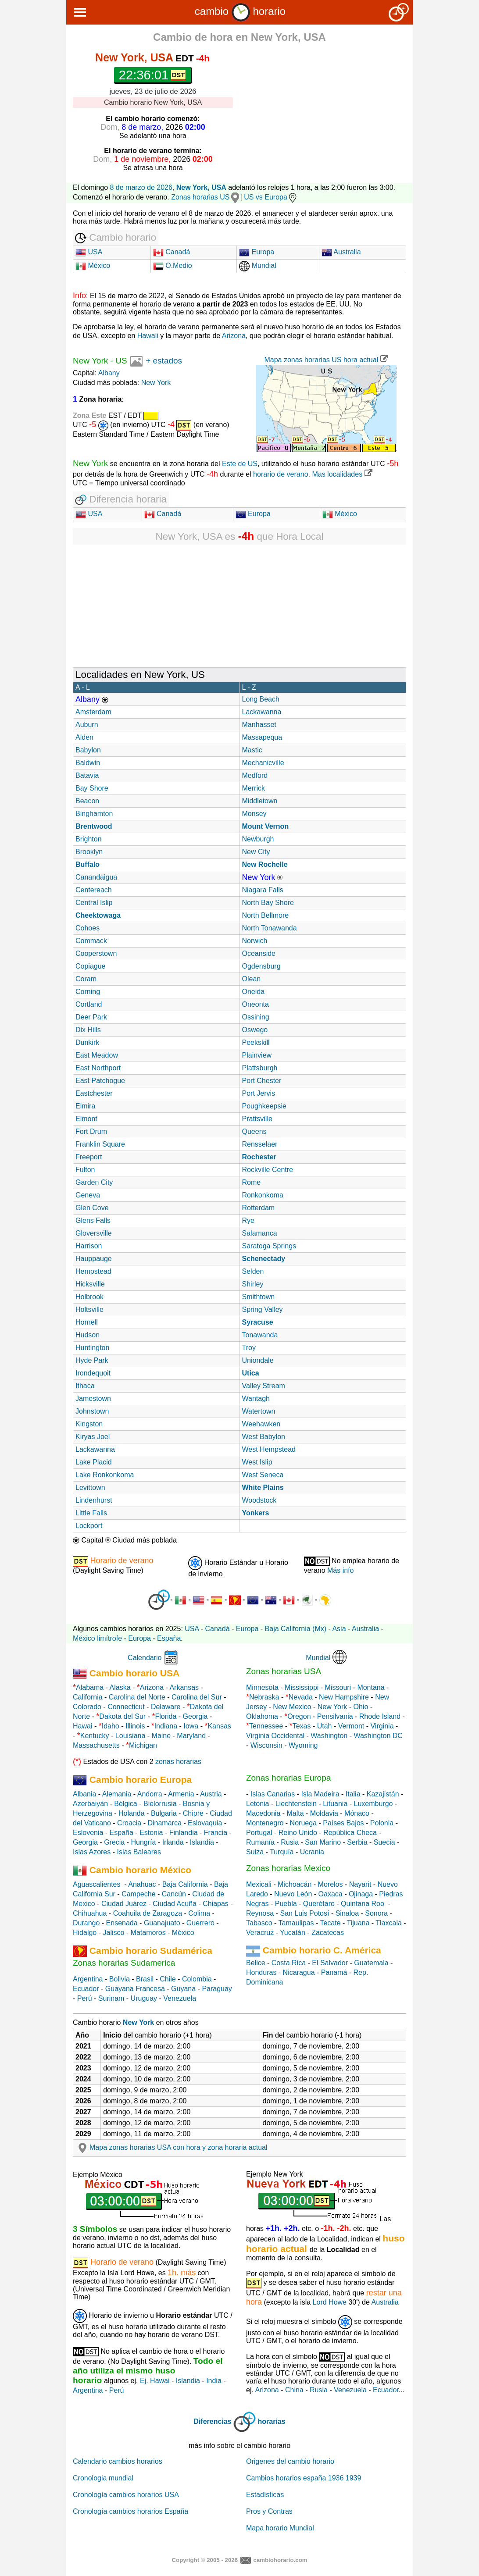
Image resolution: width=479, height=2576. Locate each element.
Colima (199, 1913)
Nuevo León (293, 1894)
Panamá (334, 1972)
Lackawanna (262, 712)
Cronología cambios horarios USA (126, 2494)
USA (88, 252)
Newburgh (258, 839)
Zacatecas (327, 1932)
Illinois (135, 1726)
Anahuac (142, 1884)
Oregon (299, 1716)
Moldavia (324, 1813)
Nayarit (360, 1884)
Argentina (88, 1979)
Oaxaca (330, 1894)
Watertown (258, 1411)
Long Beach (260, 699)
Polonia (381, 1823)
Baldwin (87, 762)
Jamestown (93, 1398)
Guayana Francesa (135, 1988)
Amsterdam (93, 712)
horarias (272, 2421)
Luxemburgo (373, 1803)
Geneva (87, 1195)
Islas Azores (92, 1852)
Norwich (255, 940)
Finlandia (183, 1832)
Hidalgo (85, 1932)
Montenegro (264, 1823)
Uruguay (144, 1998)
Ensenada (122, 1923)
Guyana (183, 1988)
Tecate (330, 1923)
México (92, 265)
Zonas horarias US (200, 197)
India (214, 2380)
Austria (211, 1794)
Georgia (195, 1716)
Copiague (90, 966)
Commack (91, 940)
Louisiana (130, 1735)
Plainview (257, 1055)
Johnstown (92, 1411)
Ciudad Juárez (124, 1903)
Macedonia (263, 1813)
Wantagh (256, 1398)
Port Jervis (258, 1093)
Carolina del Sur (197, 1697)
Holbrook (89, 1296)
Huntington (92, 1347)
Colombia (197, 1979)
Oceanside (259, 953)
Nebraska (264, 1697)
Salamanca (259, 1233)
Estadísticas (265, 2494)
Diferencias (212, 2421)
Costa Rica (289, 1963)
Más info (340, 1570)
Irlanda (173, 1842)
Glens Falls (93, 1220)
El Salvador (330, 1963)
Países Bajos (343, 1823)
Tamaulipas (296, 1923)
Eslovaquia (205, 1823)
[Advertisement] (329, 110)
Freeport (88, 1157)
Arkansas (184, 1687)
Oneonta (255, 1004)
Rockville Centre (267, 1169)
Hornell (86, 1322)
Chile (167, 1979)
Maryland (191, 1735)
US (121, 360)
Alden (84, 737)
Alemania (117, 1794)
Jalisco (113, 1932)
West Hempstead (269, 1449)
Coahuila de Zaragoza (147, 1913)
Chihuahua (90, 1913)
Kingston (89, 1424)
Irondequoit (93, 1373)
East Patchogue (100, 1080)
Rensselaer (260, 1144)
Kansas (219, 1726)
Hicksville (90, 1284)
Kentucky (94, 1735)
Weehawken (261, 1424)
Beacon (87, 801)
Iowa (190, 1726)
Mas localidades (342, 474)
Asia (339, 1628)
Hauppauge (93, 1258)
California (88, 1697)
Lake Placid (93, 1462)
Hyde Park (91, 1360)
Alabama (90, 1687)
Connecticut (126, 1706)
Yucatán (292, 1932)
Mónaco (356, 1813)
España (169, 1638)
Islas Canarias (272, 1794)
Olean (251, 979)
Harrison (88, 1246)
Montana (370, 1687)
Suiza (255, 1852)
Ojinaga (361, 1894)
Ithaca (85, 1386)
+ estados (164, 360)
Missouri (338, 1687)
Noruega (303, 1823)
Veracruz (260, 1932)
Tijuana (358, 1923)
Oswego (255, 1029)
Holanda (131, 1813)
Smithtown (258, 1296)
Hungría (143, 1842)
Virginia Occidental (275, 1735)
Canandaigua (96, 877)
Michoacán (294, 1884)
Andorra (149, 1794)
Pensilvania (335, 1716)
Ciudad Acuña (175, 1903)
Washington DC (378, 1735)
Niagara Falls (262, 890)
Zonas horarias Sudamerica (124, 1962)
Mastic (252, 750)
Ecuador (86, 1988)
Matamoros (148, 1932)
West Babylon (263, 1436)
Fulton (85, 1169)
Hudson (87, 1335)
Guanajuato (162, 1923)
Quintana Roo (362, 1903)
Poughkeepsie (264, 1106)
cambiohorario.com (280, 2559)
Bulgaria (164, 1813)
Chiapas (216, 1903)
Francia (215, 1832)
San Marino (323, 1842)
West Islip (257, 1462)
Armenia (181, 1794)
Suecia (384, 1842)
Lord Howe (330, 2302)
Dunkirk (87, 1042)
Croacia (129, 1823)
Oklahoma (262, 1716)
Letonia (257, 1803)
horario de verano (280, 474)
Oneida (253, 991)
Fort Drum (91, 1131)
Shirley (253, 1284)
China (294, 2390)
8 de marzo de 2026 (141, 187)
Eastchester (93, 1093)
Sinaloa (347, 1913)
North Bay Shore (268, 902)
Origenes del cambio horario (290, 2461)
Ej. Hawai (155, 2380)
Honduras (261, 1972)
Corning (87, 991)
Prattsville (257, 1118)
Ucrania (312, 1852)
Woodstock (259, 1500)
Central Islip (93, 902)
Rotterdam (258, 1207)
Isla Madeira (320, 1794)
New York (90, 360)
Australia (341, 252)
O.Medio (172, 265)
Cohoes (87, 928)
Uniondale (258, 1360)
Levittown (90, 1487)
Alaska (120, 1687)
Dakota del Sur (122, 1716)
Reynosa (260, 1913)
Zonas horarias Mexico (288, 1868)
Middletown (260, 801)
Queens (254, 1131)
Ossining (255, 1017)
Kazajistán (383, 1794)
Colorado (87, 1706)
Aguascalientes (97, 1884)
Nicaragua (299, 1972)
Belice (255, 1963)
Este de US (239, 463)
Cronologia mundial (103, 2478)
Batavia (87, 775)
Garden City (94, 1182)
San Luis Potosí (304, 1913)
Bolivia (119, 1979)
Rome (251, 1182)
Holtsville (89, 1309)
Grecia (114, 1842)
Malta (295, 1813)
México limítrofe (97, 1638)
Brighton (88, 839)
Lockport (88, 1525)
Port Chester (262, 1080)
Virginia (381, 1726)
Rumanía (260, 1842)
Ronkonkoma (262, 1195)
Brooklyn (89, 851)
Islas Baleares (139, 1852)
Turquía (282, 1852)
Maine (161, 1735)
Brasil (145, 1979)
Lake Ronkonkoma (104, 1475)
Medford (255, 775)
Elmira (85, 1106)
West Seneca (263, 1475)
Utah (324, 1726)
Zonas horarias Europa (288, 1777)
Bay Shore (91, 788)
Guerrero (200, 1923)
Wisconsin (266, 1745)
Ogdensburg (261, 966)
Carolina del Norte (136, 1697)
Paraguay (217, 1988)
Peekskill (256, 1042)
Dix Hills (88, 1029)
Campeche (138, 1894)
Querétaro (319, 1903)
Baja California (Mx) (295, 1628)
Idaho (110, 1726)
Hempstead (93, 1271)
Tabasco (259, 1923)
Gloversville (93, 1233)
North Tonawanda (269, 928)
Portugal (259, 1832)
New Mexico (292, 1706)
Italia (353, 1794)
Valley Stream (263, 1386)
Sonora (376, 1913)
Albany (109, 373)
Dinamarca (164, 1823)
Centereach (93, 890)
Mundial (257, 265)
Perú (84, 1998)
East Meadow (96, 1055)
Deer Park (91, 1017)
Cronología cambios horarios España (130, 2511)
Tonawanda (260, 1335)
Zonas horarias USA (283, 1671)
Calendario (144, 1657)
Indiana (166, 1726)
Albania (84, 1794)
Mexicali (259, 1884)
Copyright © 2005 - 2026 (205, 2559)
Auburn (86, 724)
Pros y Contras (269, 2511)
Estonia (151, 1832)
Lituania (335, 1803)
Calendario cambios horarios (117, 2461)
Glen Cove (92, 1207)
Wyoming (303, 1745)
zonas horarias (178, 1761)
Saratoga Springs (269, 1246)
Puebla (286, 1903)
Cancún (174, 1894)
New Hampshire (344, 1697)
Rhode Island (379, 1716)
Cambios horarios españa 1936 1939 (303, 2478)
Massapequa (262, 737)
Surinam (111, 1998)
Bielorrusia (160, 1803)
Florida (165, 1716)
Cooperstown (96, 953)
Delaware (166, 1706)
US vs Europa (271, 197)
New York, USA (201, 187)
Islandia (202, 1842)
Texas (302, 1726)
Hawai (82, 1726)
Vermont (351, 1726)
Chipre (193, 1813)
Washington (329, 1735)
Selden (253, 1271)
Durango (86, 1923)
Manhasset (259, 724)
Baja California (185, 1884)
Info (79, 295)
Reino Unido (298, 1832)
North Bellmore (265, 915)
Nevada (301, 1697)
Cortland (88, 1004)
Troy (249, 1347)
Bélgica (125, 1803)
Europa (256, 252)
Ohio (361, 1706)
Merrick (253, 788)
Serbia (357, 1842)
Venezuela (179, 1998)
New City (256, 851)
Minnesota (262, 1687)
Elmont (86, 1118)
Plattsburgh (260, 1068)
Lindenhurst (93, 1500)
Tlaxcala (388, 1923)
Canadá (171, 252)
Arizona (234, 335)
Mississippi (301, 1687)
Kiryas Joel (92, 1436)
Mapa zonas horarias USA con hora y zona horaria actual (171, 2147)
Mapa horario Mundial (280, 2528)
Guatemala (371, 1963)
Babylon (88, 750)
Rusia (290, 1842)
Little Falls (91, 1513)
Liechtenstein (296, 1803)
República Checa (350, 1832)
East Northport (98, 1068)
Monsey (254, 813)
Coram (86, 979)
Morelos (330, 1884)
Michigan (143, 1745)
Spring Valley (262, 1309)
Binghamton (94, 813)
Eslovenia (88, 1832)
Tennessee (266, 1726)
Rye (248, 1220)
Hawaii (147, 335)
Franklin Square (100, 1144)
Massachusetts (96, 1745)
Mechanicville (263, 762)
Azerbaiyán (90, 1803)
